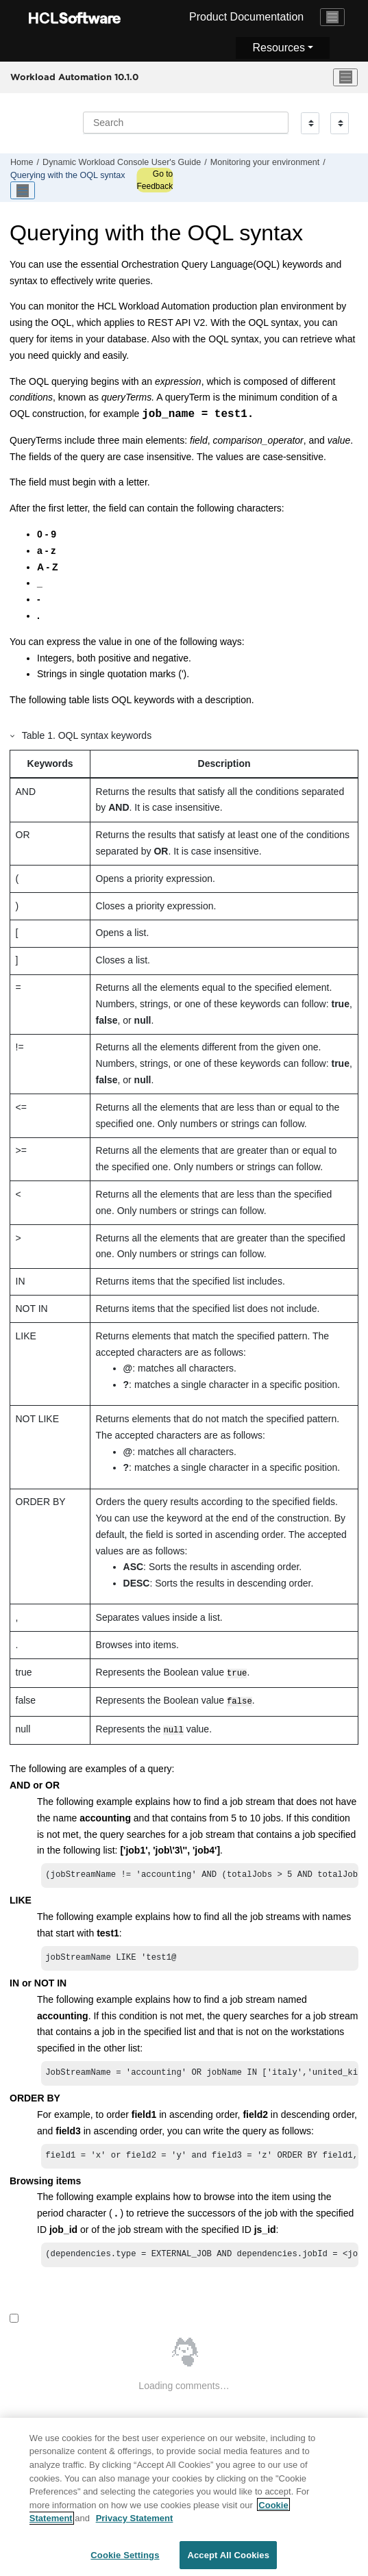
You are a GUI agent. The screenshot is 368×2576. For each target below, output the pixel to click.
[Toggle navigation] (332, 17)
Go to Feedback (154, 180)
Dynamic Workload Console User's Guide (121, 162)
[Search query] (186, 123)
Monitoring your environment (265, 162)
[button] (13, 735)
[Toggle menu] (345, 77)
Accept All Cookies (228, 2561)
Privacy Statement (134, 2524)
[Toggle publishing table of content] (22, 190)
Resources (278, 47)
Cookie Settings (124, 2561)
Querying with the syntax (67, 175)
